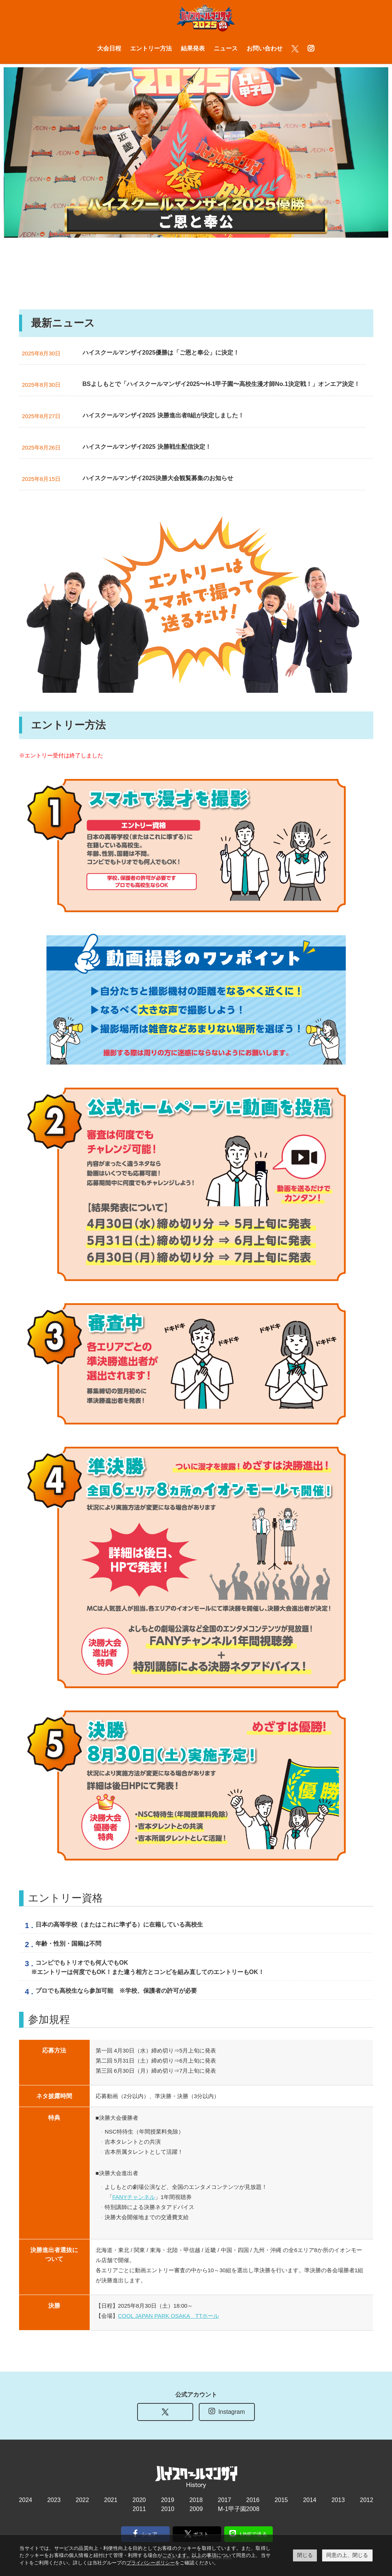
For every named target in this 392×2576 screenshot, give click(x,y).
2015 (281, 2499)
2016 (253, 2499)
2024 (25, 2499)
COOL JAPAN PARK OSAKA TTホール (168, 2315)
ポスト (197, 2533)
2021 (111, 2499)
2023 (54, 2499)
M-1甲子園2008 (238, 2508)
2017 (224, 2499)
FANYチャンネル (133, 2196)
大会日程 (109, 48)
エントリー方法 (151, 48)
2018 (196, 2499)
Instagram (227, 2410)
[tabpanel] (193, 152)
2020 (139, 2499)
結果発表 (193, 48)
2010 (168, 2508)
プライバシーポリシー (150, 2563)
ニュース (226, 48)
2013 (338, 2499)
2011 (139, 2508)
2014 (310, 2499)
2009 (196, 2508)
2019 (168, 2499)
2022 (82, 2499)
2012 (366, 2499)
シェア (145, 2532)
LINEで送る (248, 2532)
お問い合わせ (265, 48)
